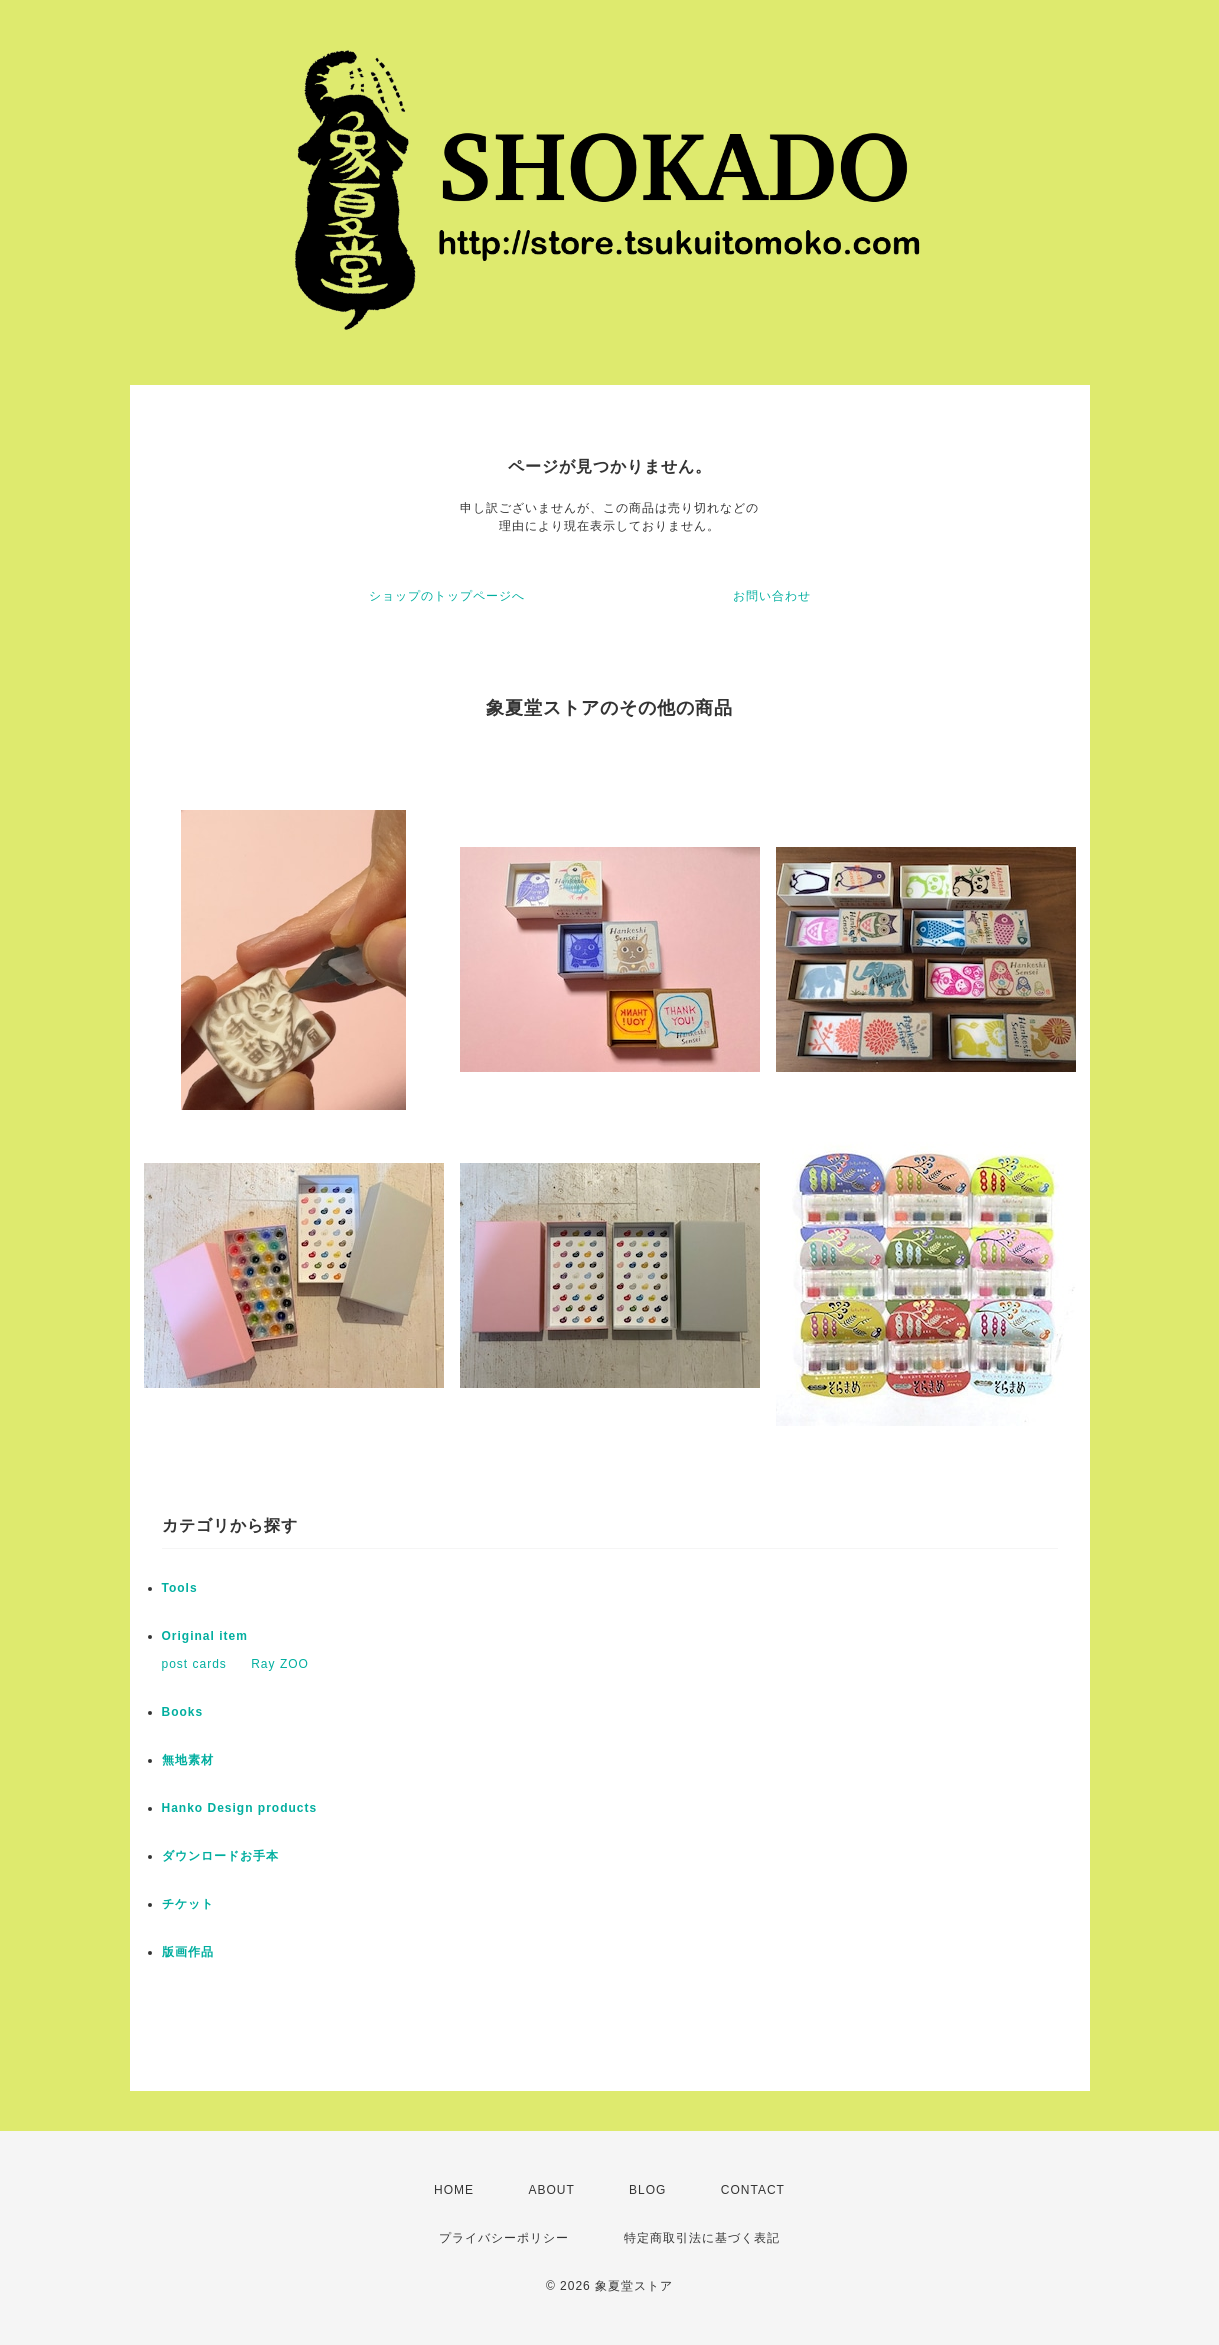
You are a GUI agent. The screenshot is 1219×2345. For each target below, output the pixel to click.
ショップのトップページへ (447, 596)
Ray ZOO (280, 1664)
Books (183, 1712)
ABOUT (551, 2190)
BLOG (647, 2190)
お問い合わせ (772, 596)
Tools (180, 1588)
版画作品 (188, 1952)
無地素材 (188, 1760)
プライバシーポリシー (504, 2238)
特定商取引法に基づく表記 (702, 2238)
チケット (188, 1904)
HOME (454, 2190)
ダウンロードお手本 (220, 1856)
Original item (205, 1636)
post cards (194, 1664)
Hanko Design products (240, 1808)
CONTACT (753, 2190)
